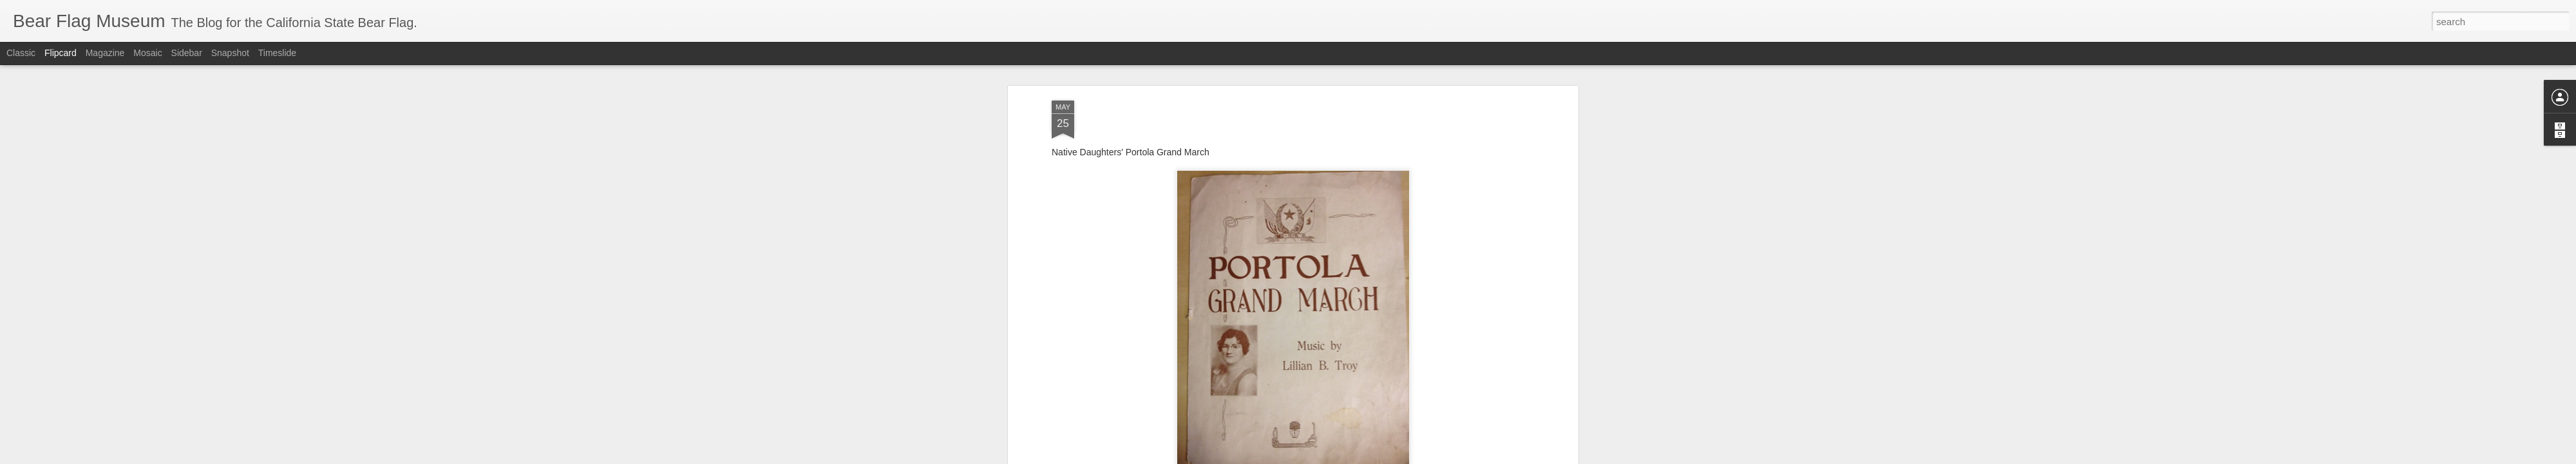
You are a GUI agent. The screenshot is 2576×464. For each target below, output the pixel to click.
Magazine (105, 53)
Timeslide (277, 53)
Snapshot (230, 53)
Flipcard (60, 53)
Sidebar (186, 53)
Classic (20, 53)
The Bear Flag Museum (1345, 303)
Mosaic (147, 53)
